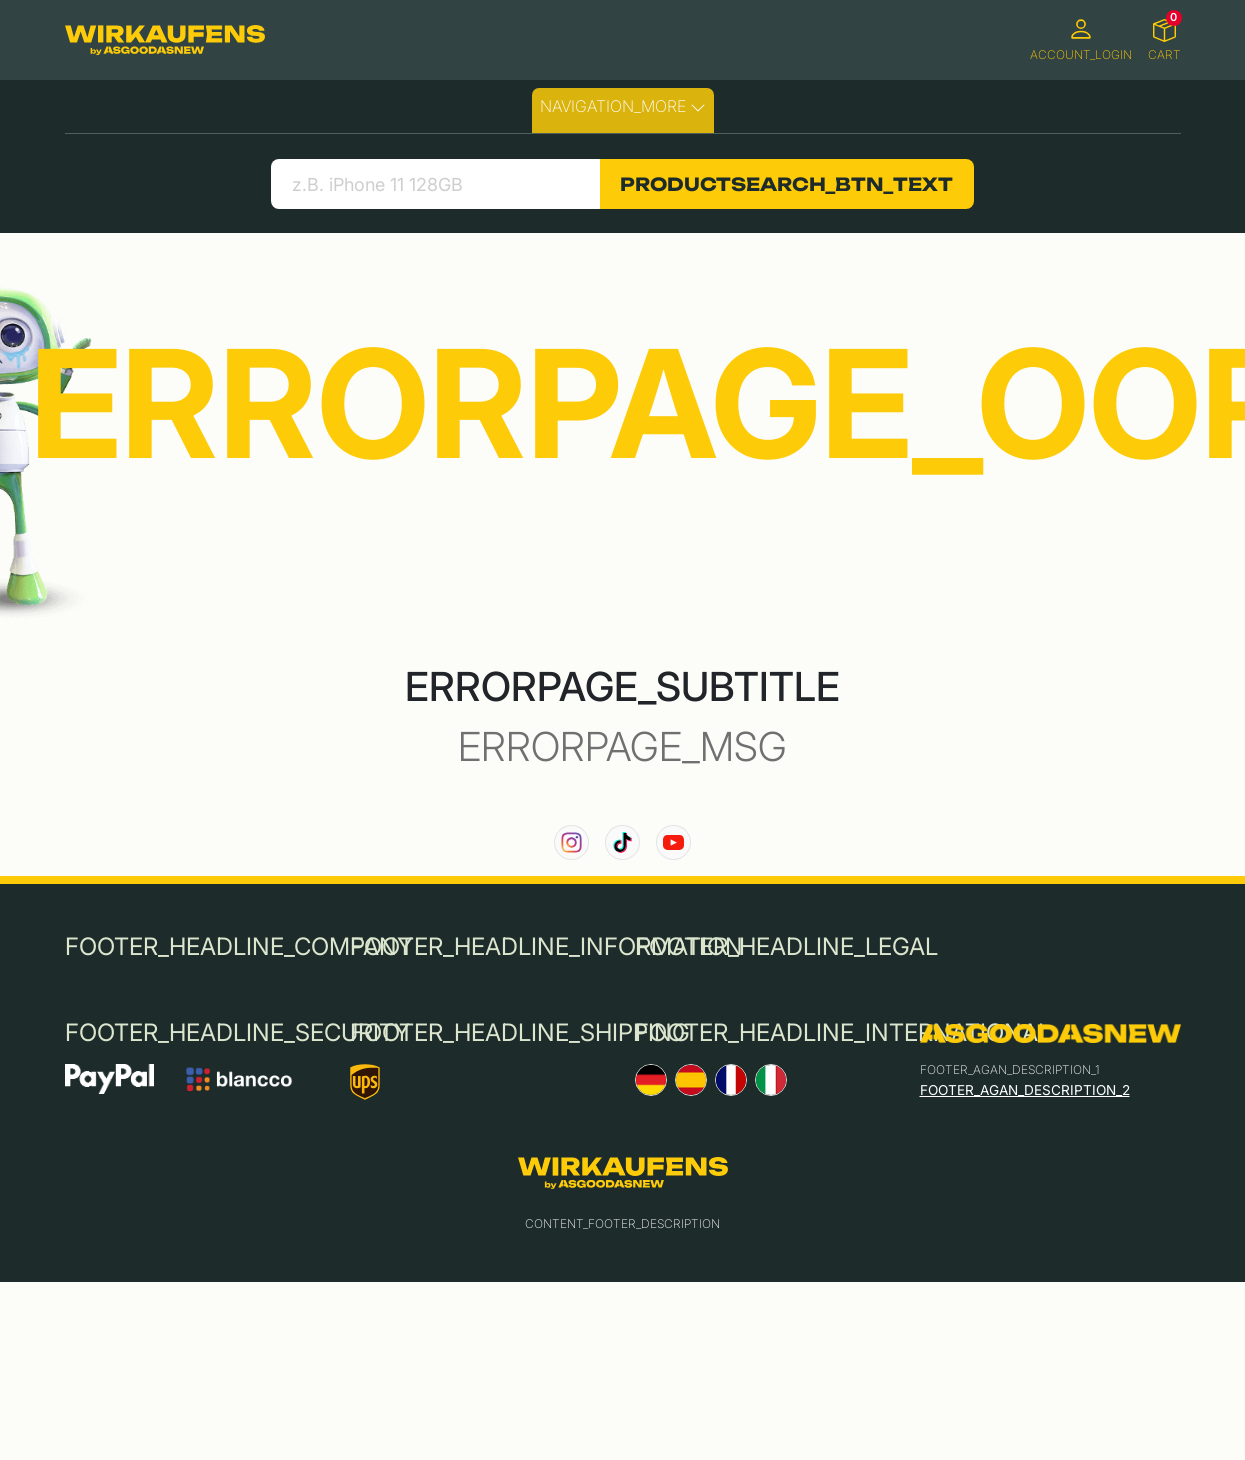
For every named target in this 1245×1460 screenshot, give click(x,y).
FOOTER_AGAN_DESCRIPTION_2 (1025, 1090)
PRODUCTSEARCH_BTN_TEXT (786, 184)
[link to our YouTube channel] (673, 842)
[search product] (435, 184)
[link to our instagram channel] (571, 842)
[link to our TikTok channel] (622, 842)
